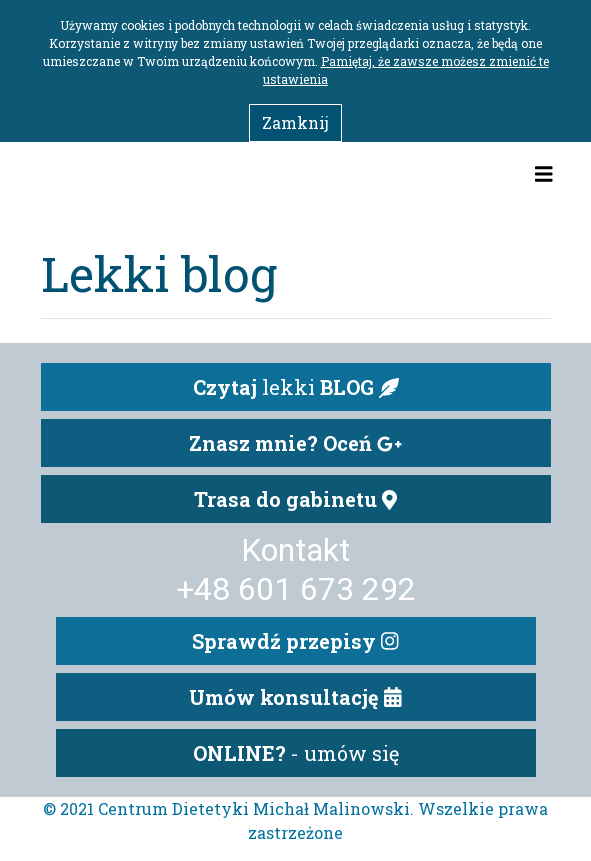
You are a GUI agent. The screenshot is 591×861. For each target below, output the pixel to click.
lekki (296, 387)
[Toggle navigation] (544, 173)
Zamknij (295, 122)
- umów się (296, 753)
